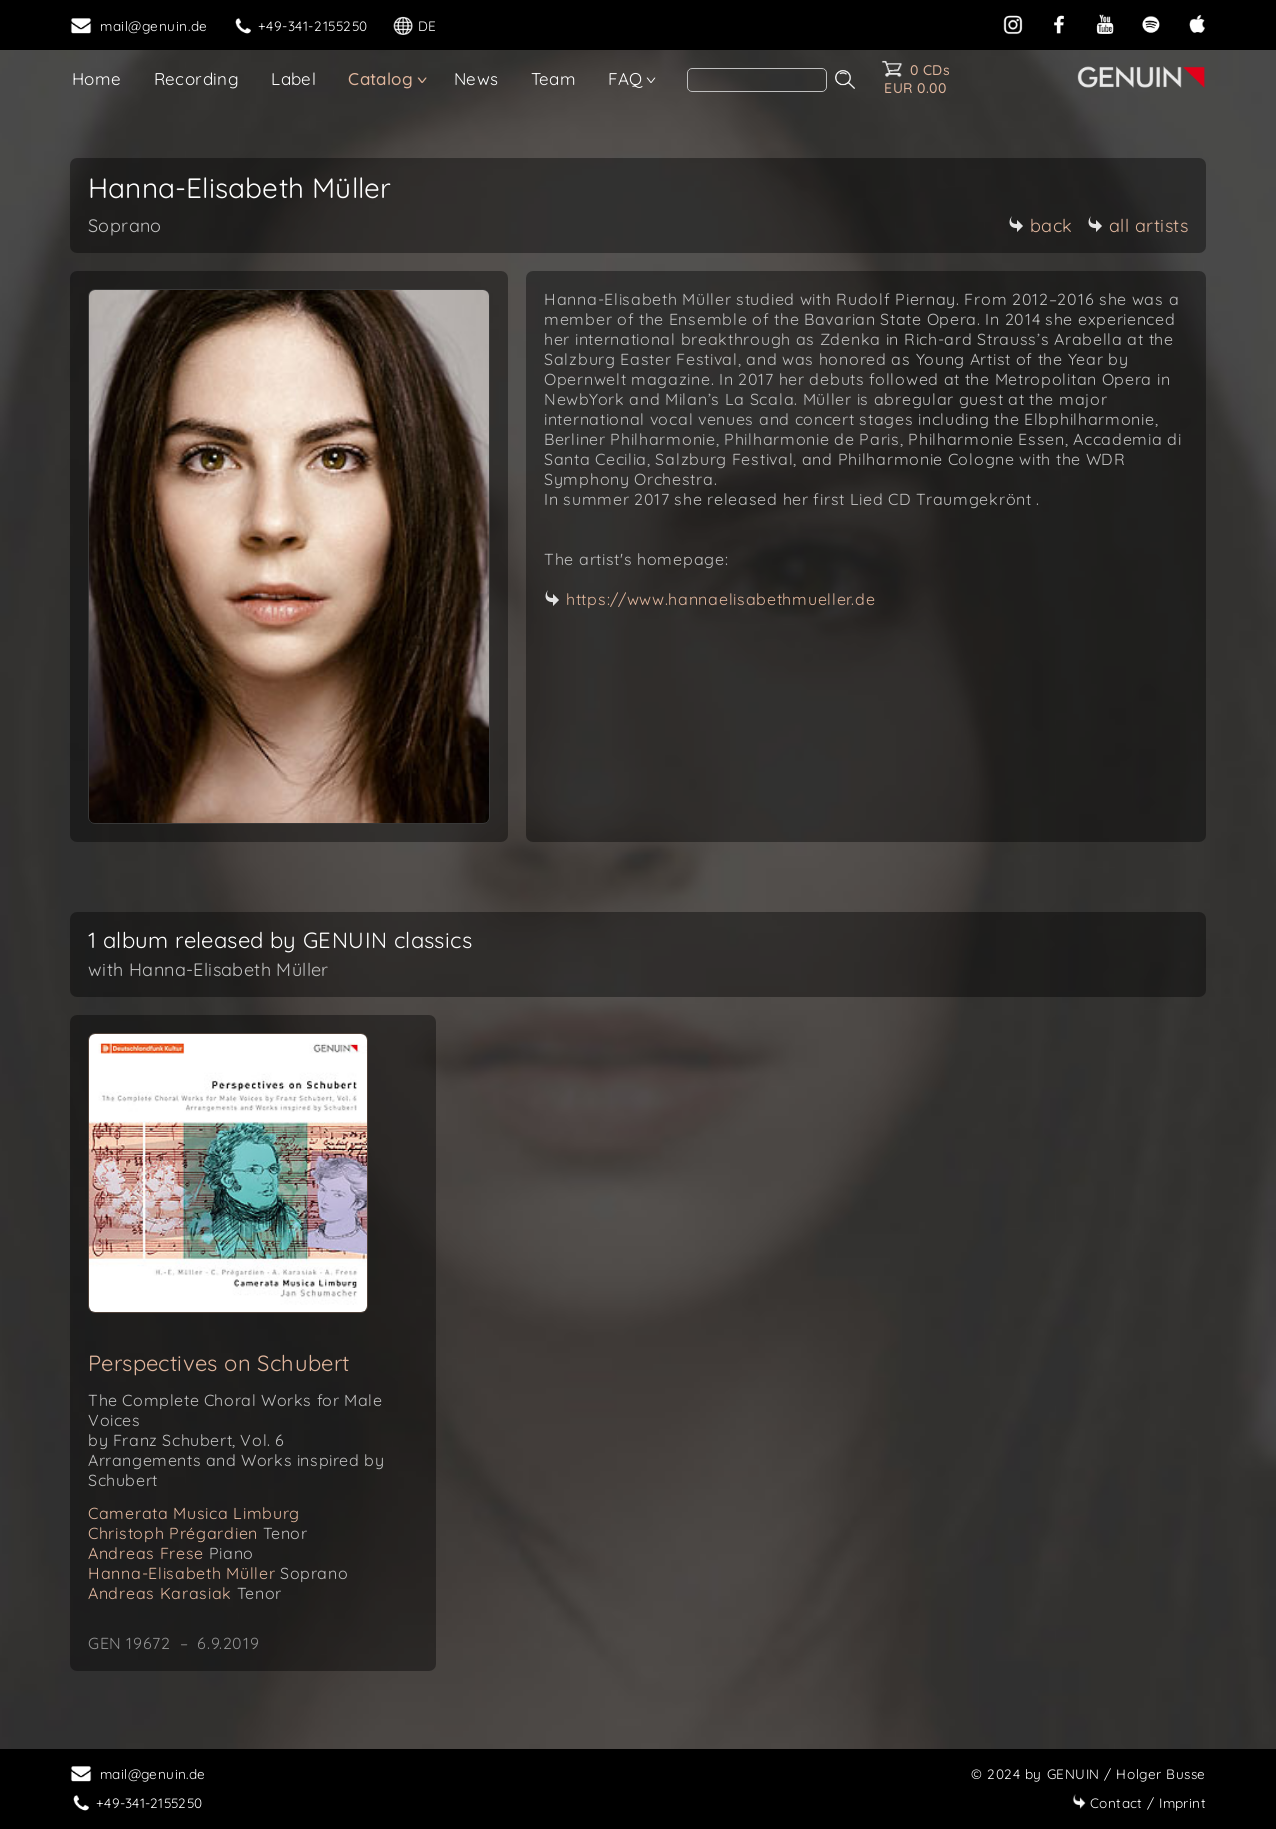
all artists (1138, 225)
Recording (197, 78)
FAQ (625, 78)
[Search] (757, 80)
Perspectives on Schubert (219, 1363)
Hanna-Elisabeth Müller (218, 1573)
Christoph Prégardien (198, 1533)
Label (293, 78)
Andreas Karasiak (185, 1593)
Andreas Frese (171, 1553)
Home (97, 78)
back (1040, 225)
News (476, 78)
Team (554, 78)
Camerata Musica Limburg (194, 1513)
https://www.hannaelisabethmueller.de (720, 599)
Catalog (380, 78)
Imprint (1139, 1802)
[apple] (1197, 22)
